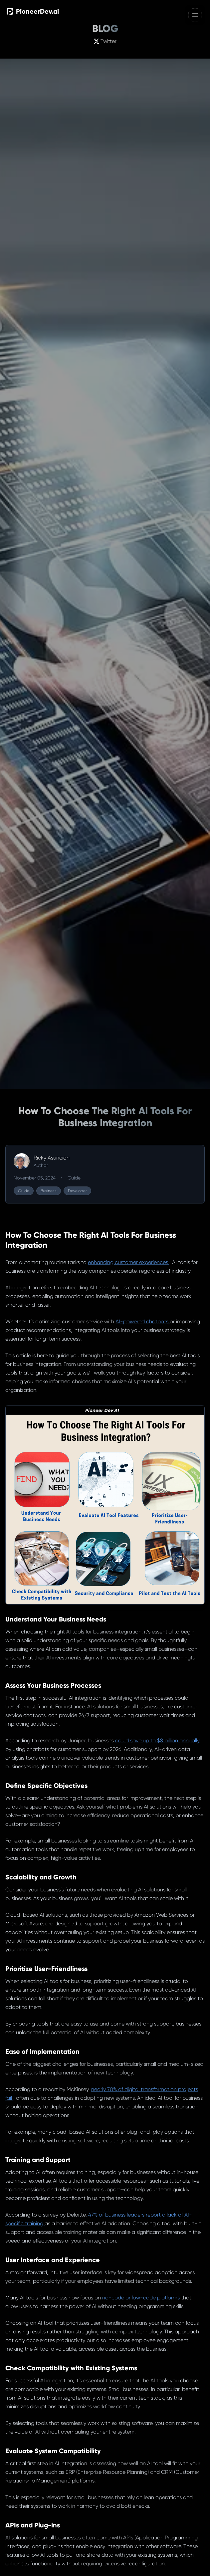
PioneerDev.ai (33, 11)
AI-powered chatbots (142, 1321)
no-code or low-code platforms (141, 2297)
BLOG (105, 29)
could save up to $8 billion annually (157, 1740)
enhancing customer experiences (128, 1262)
